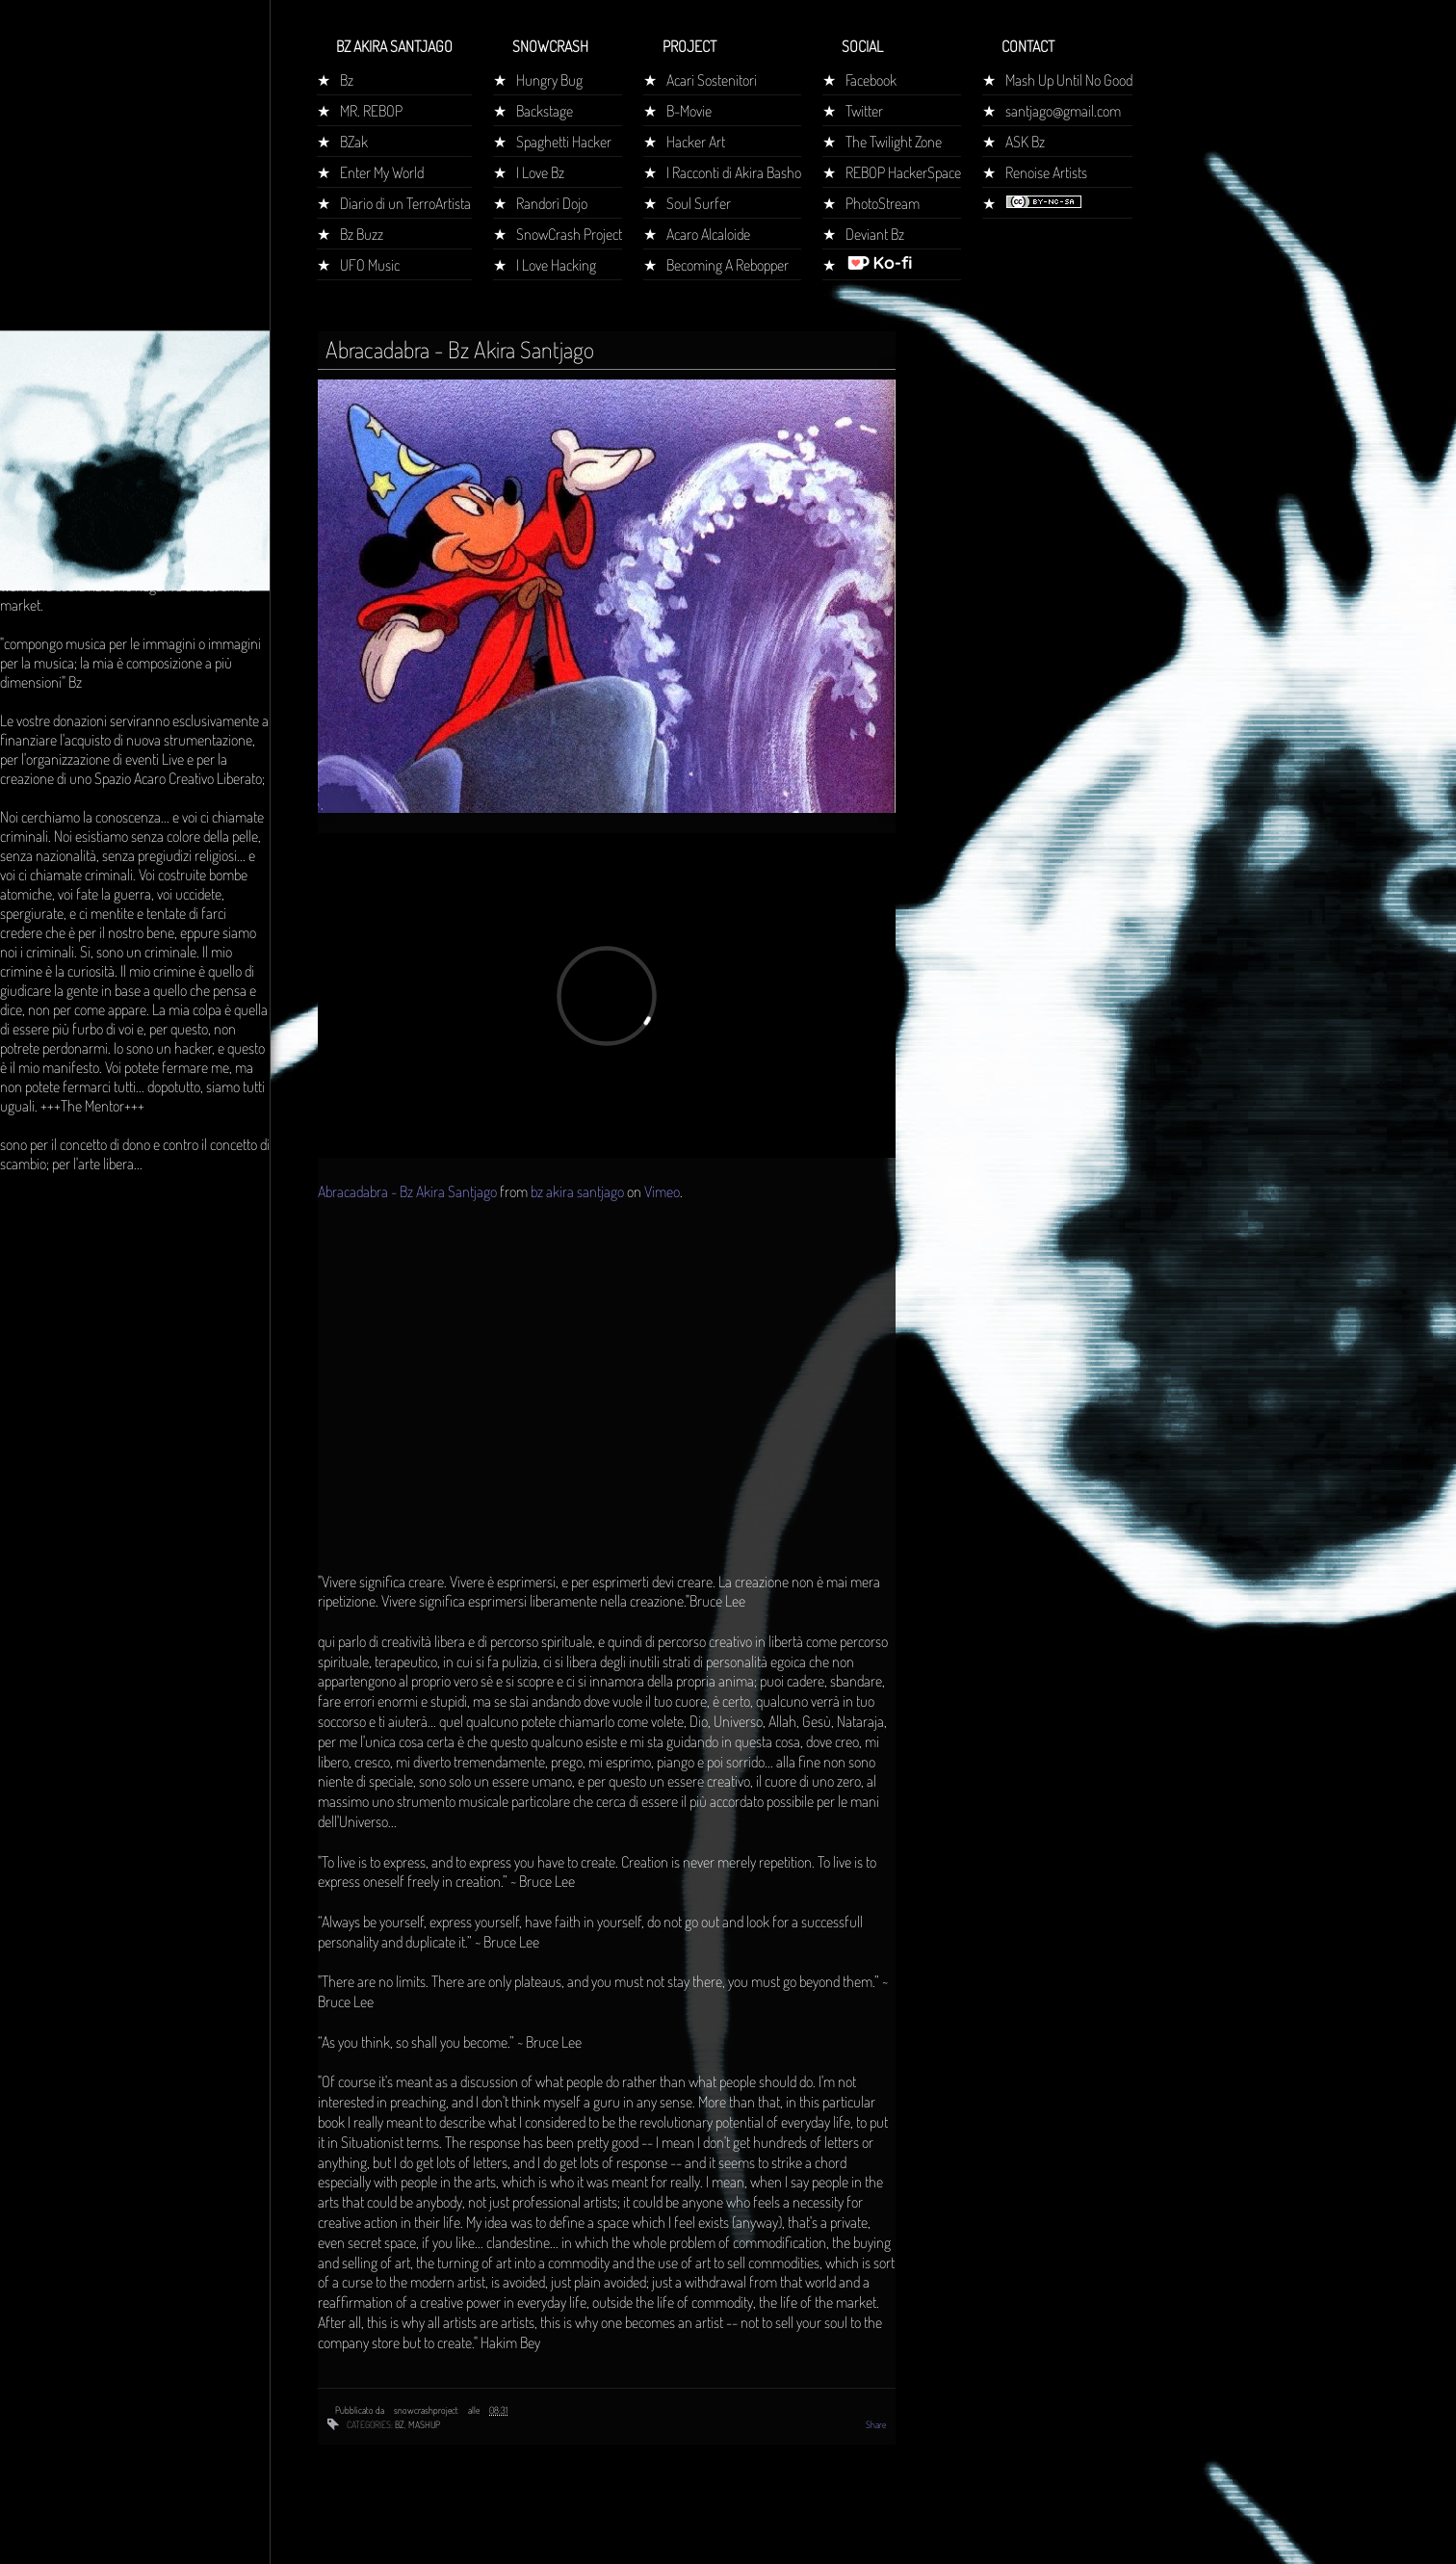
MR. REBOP (371, 110)
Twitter (864, 110)
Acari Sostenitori (711, 80)
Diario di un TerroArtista (405, 203)
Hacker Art (695, 141)
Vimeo (662, 1191)
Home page (41, 360)
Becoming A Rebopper (727, 265)
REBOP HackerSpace (903, 172)
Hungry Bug (549, 80)
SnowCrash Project (569, 234)
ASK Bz (1025, 141)
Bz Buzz (361, 234)
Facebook (871, 80)
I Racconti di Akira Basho (733, 172)
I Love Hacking (556, 265)
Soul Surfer (698, 203)
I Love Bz (540, 172)
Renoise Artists (1046, 172)
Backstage (544, 110)
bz (399, 2424)
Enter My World (382, 172)
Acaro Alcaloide (708, 234)
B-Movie (689, 110)
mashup (424, 2424)
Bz (346, 80)
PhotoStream (882, 203)
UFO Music (370, 265)
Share (876, 2424)
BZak (354, 141)
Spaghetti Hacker (563, 141)
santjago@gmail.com (1063, 110)
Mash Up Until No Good (1068, 80)
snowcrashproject (427, 2410)
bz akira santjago (577, 1191)
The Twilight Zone (893, 141)
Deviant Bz (874, 234)
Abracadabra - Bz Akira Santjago (407, 1191)
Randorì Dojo (551, 203)
